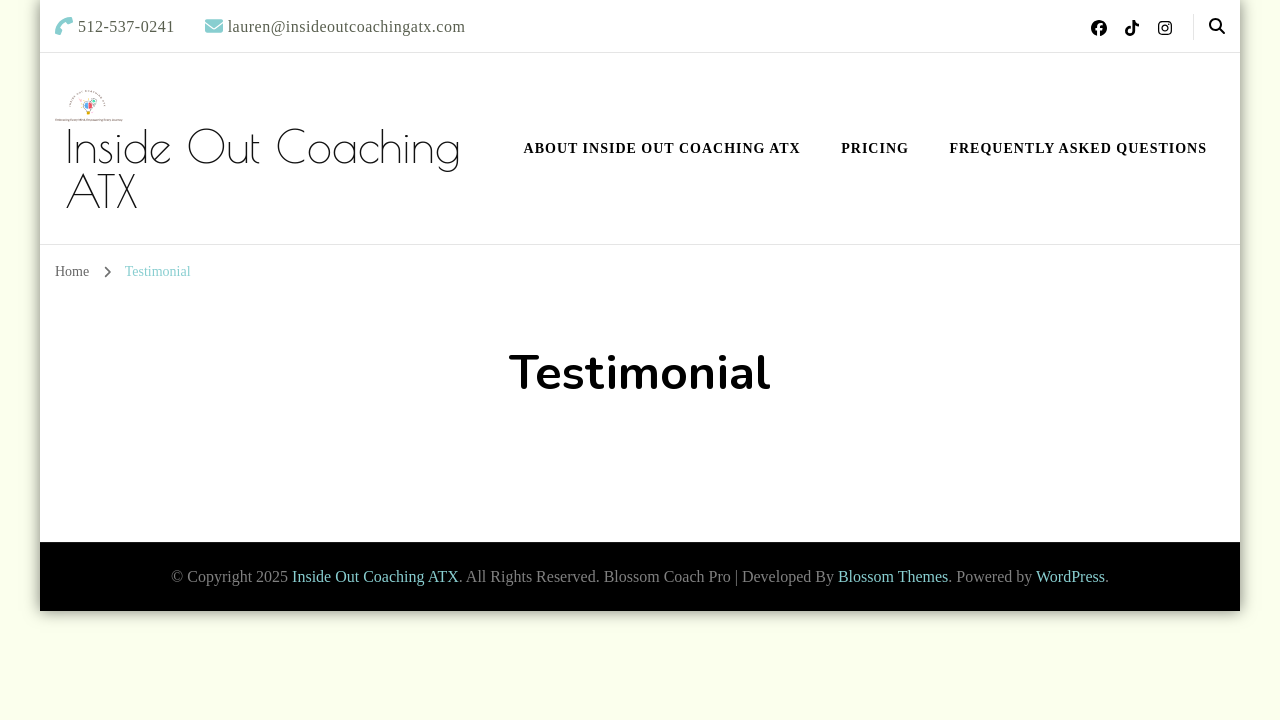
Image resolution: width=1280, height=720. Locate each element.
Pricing (875, 148)
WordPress (1070, 576)
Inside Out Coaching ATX (263, 168)
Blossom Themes (893, 576)
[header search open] (1217, 27)
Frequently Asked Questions (1078, 148)
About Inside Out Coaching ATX (662, 148)
